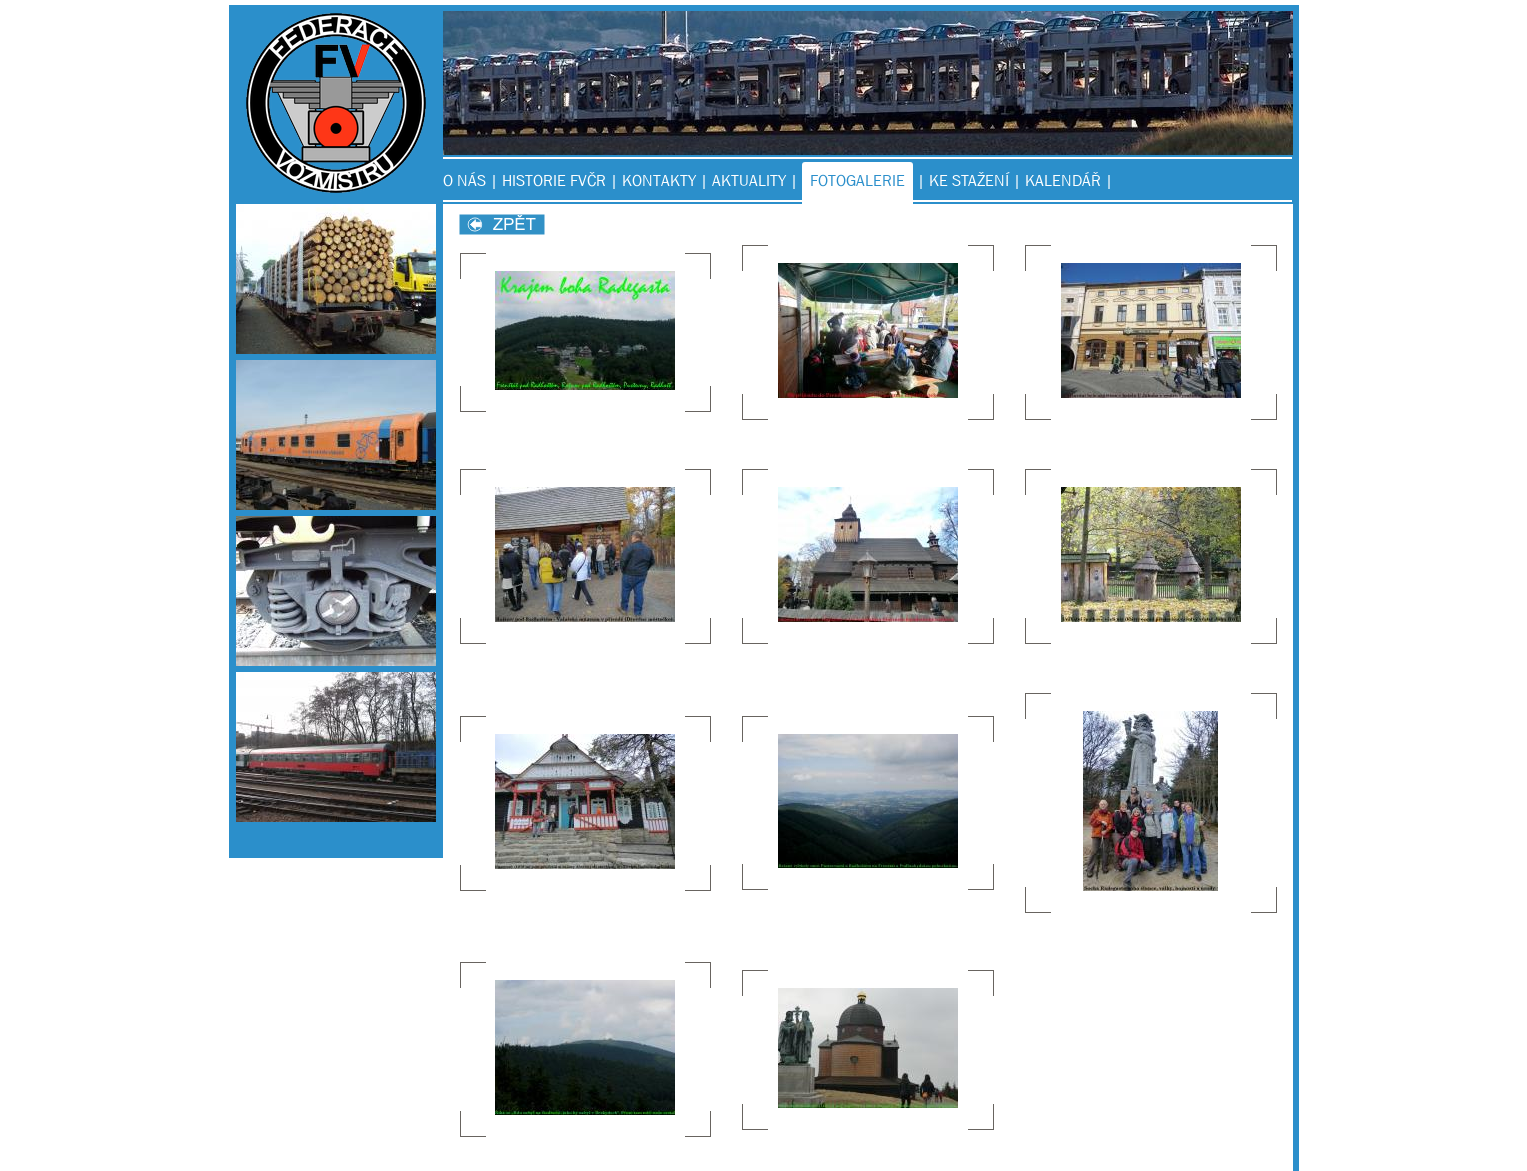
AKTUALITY (749, 180)
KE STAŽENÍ (969, 180)
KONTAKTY (659, 180)
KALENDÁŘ (1063, 180)
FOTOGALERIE (857, 180)
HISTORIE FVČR (554, 180)
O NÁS (464, 180)
